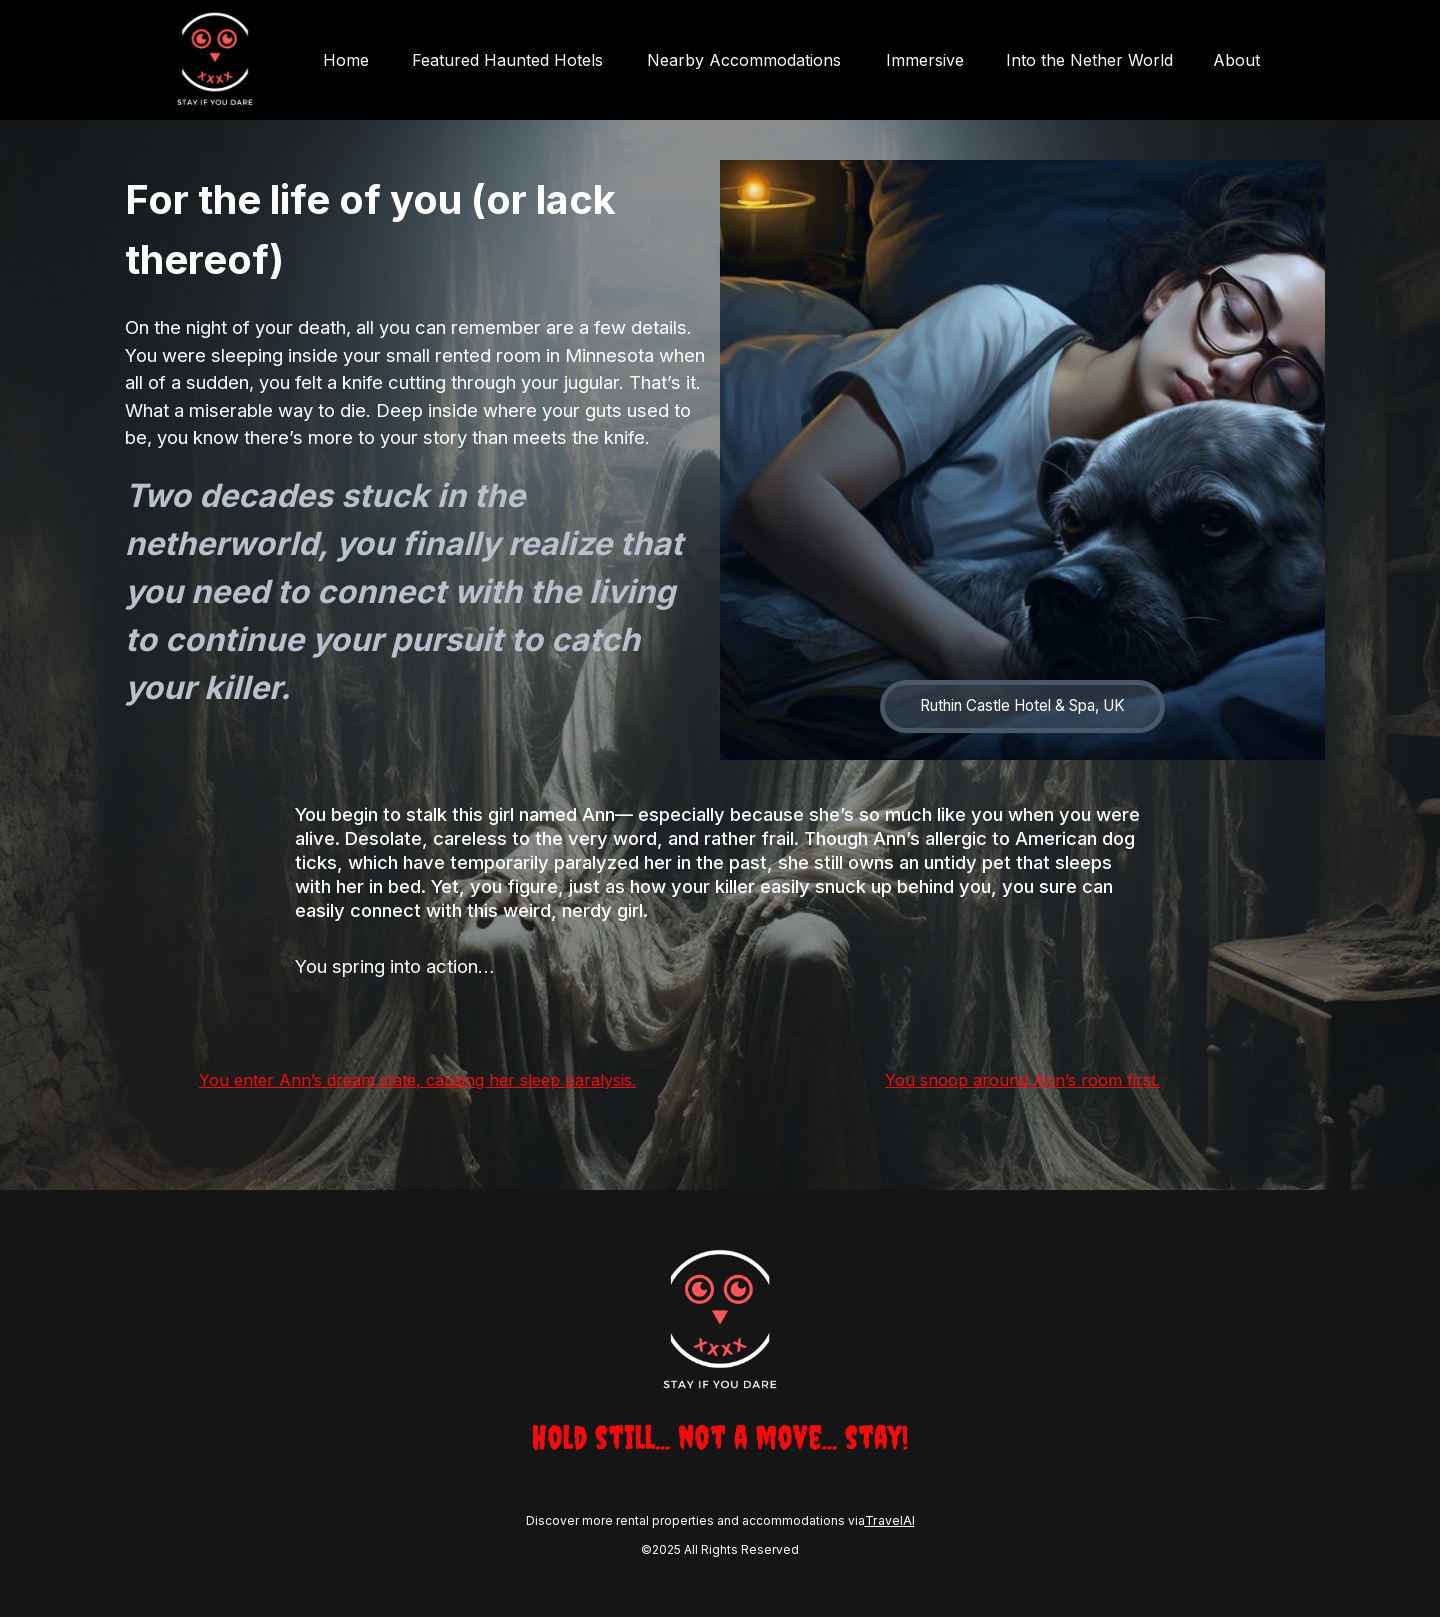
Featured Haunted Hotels (518, 60)
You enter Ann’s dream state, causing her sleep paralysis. (417, 1081)
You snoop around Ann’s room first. (1022, 1081)
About (1236, 60)
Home (360, 60)
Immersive (927, 60)
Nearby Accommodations (751, 60)
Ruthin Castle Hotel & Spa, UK (1023, 707)
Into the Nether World (1089, 60)
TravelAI (889, 1522)
